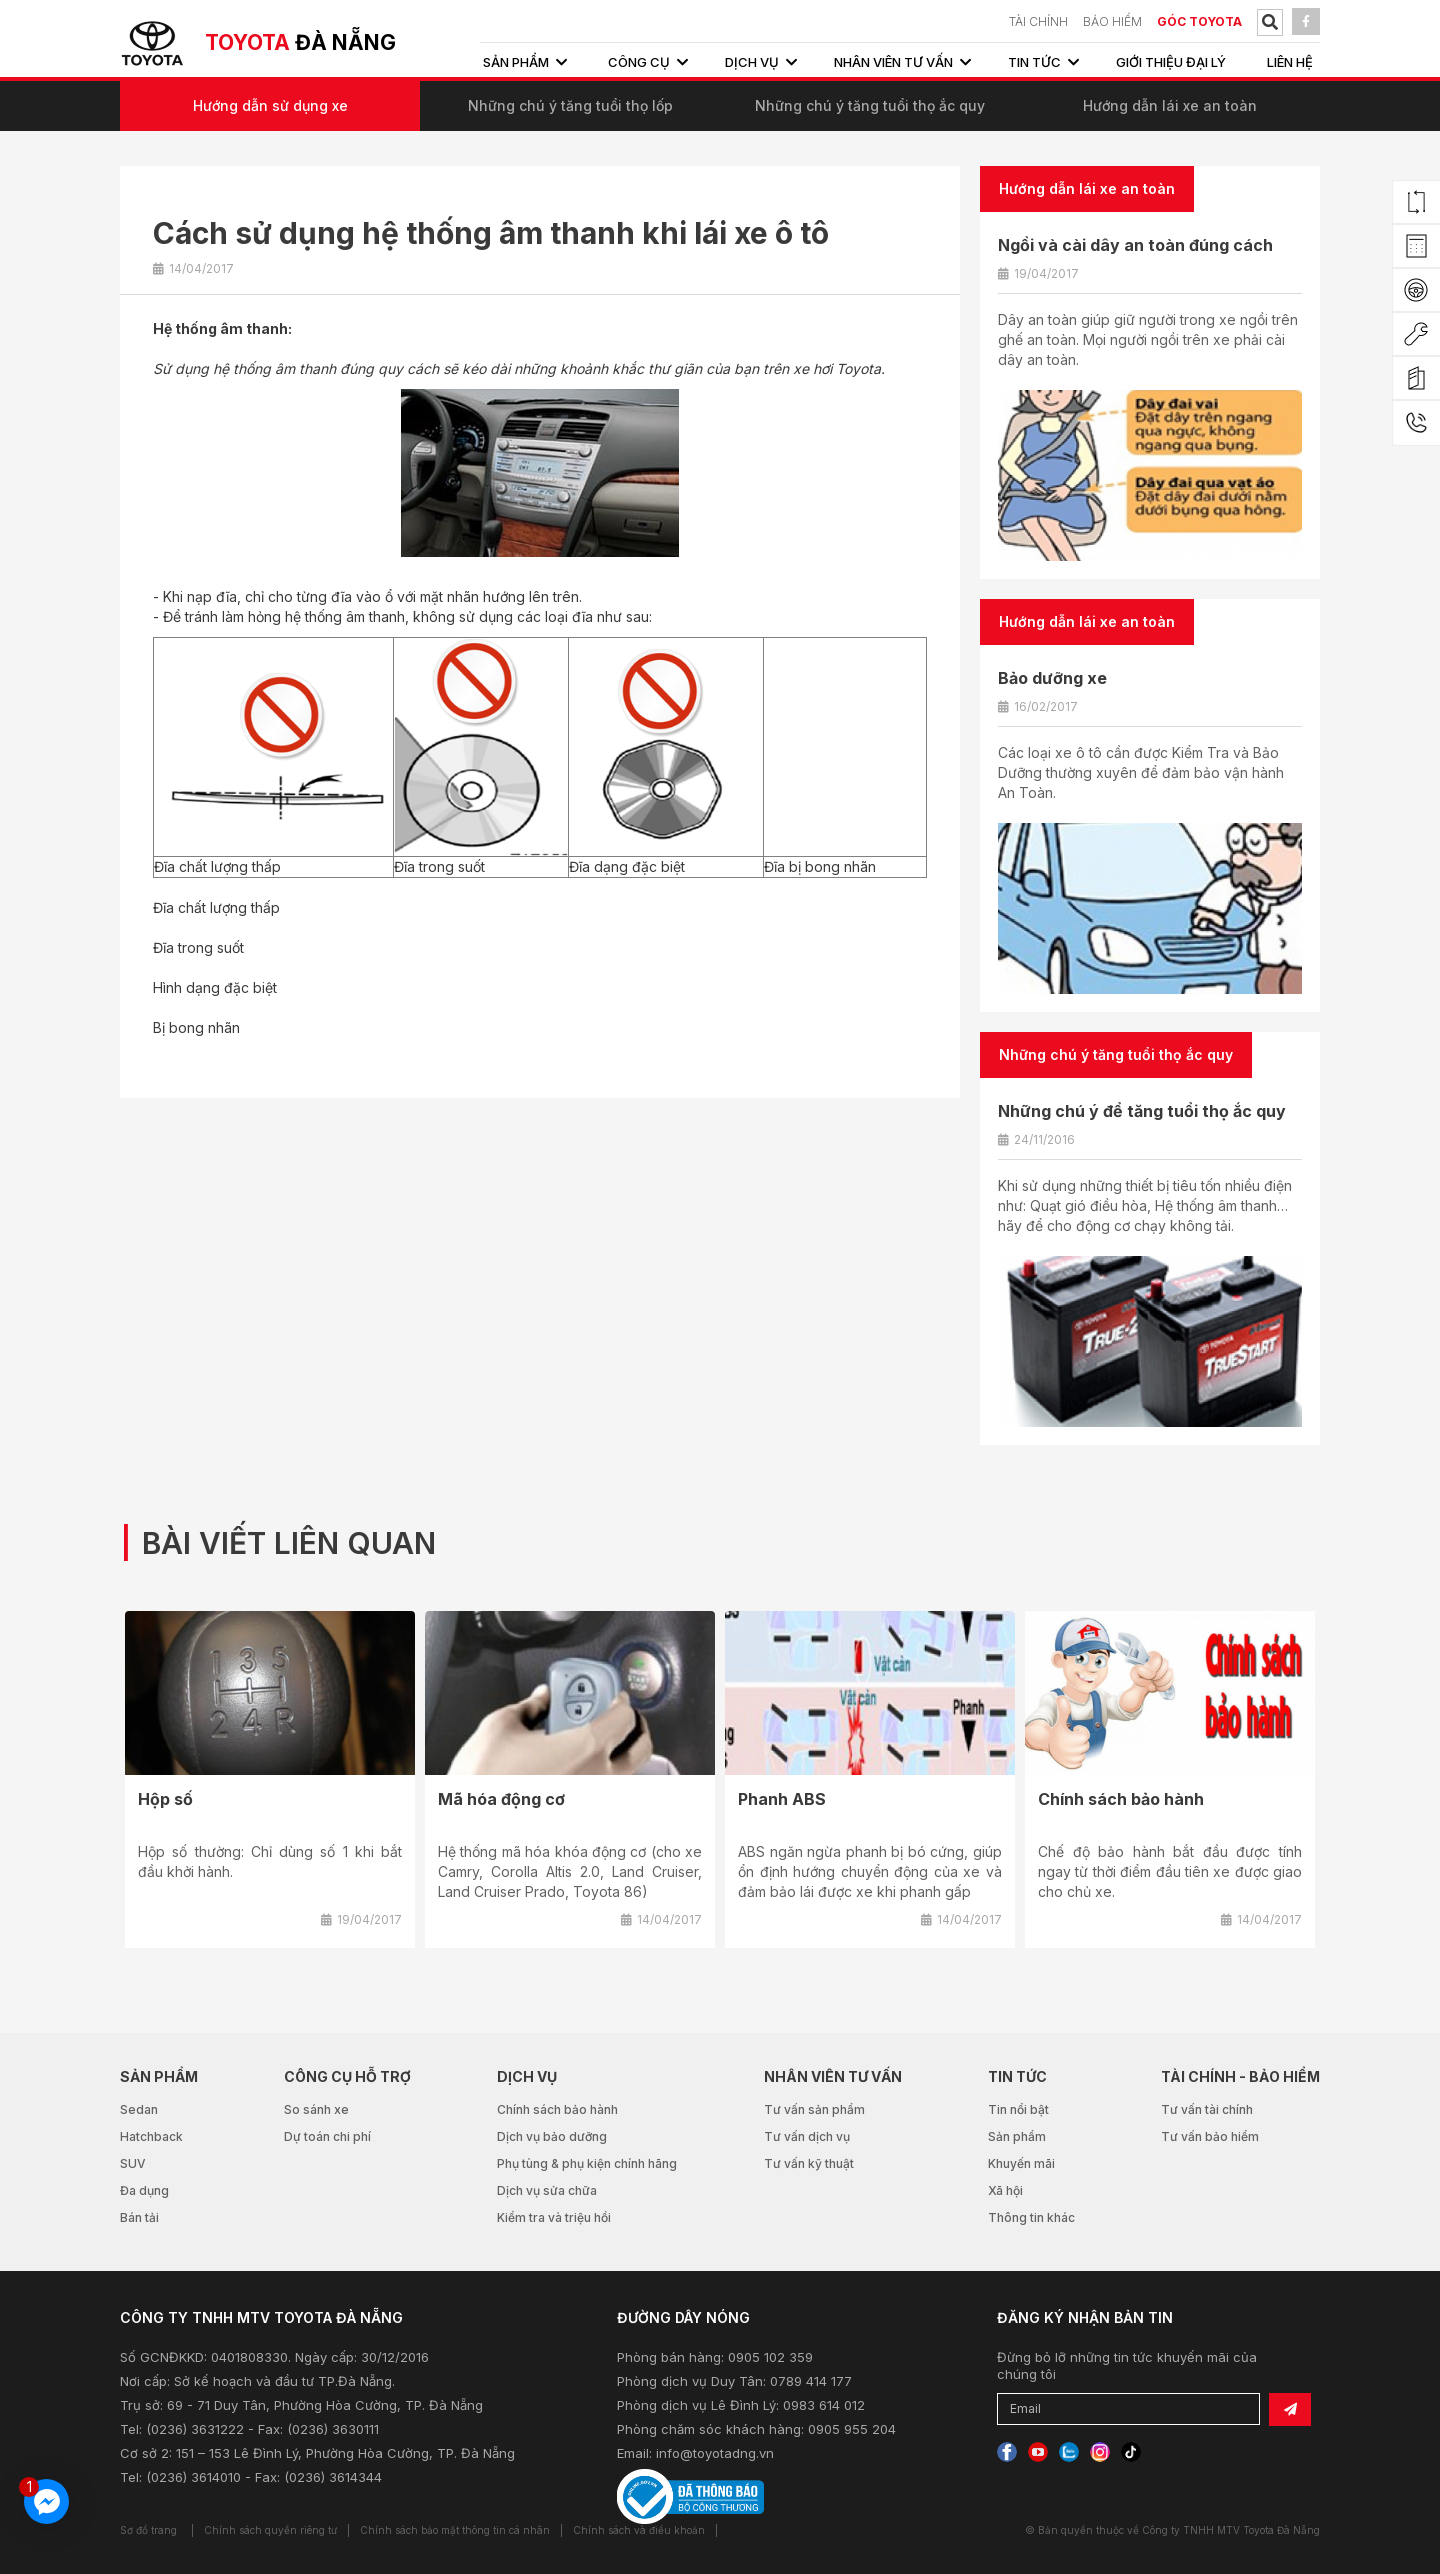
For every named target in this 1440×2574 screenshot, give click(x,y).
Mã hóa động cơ (501, 1799)
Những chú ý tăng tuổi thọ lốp (570, 105)
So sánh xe (316, 2109)
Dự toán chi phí (327, 2136)
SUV (133, 2163)
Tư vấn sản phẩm (814, 2109)
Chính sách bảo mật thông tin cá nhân (455, 2530)
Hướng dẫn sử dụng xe (270, 105)
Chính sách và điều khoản (639, 2530)
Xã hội (1005, 2190)
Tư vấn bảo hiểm (1210, 2136)
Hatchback (151, 2136)
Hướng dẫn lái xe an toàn (1170, 105)
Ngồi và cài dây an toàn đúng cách (1135, 245)
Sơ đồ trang (148, 2530)
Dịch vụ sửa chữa (547, 2190)
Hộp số (165, 1799)
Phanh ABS (782, 1799)
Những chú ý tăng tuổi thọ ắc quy (870, 105)
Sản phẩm (1017, 2136)
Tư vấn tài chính (1207, 2109)
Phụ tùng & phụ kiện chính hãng (587, 2163)
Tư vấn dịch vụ (807, 2136)
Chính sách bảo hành (1121, 1799)
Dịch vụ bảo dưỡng (552, 2136)
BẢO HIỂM (1112, 21)
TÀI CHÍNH (1038, 21)
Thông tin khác (1031, 2217)
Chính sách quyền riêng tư (270, 2530)
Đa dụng (144, 2190)
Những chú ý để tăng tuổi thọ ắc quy (1142, 1111)
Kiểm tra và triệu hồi (554, 2217)
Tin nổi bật (1018, 2109)
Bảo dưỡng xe (1052, 678)
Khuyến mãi (1021, 2163)
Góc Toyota (1199, 21)
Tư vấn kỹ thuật (809, 2163)
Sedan (139, 2109)
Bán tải (139, 2217)
